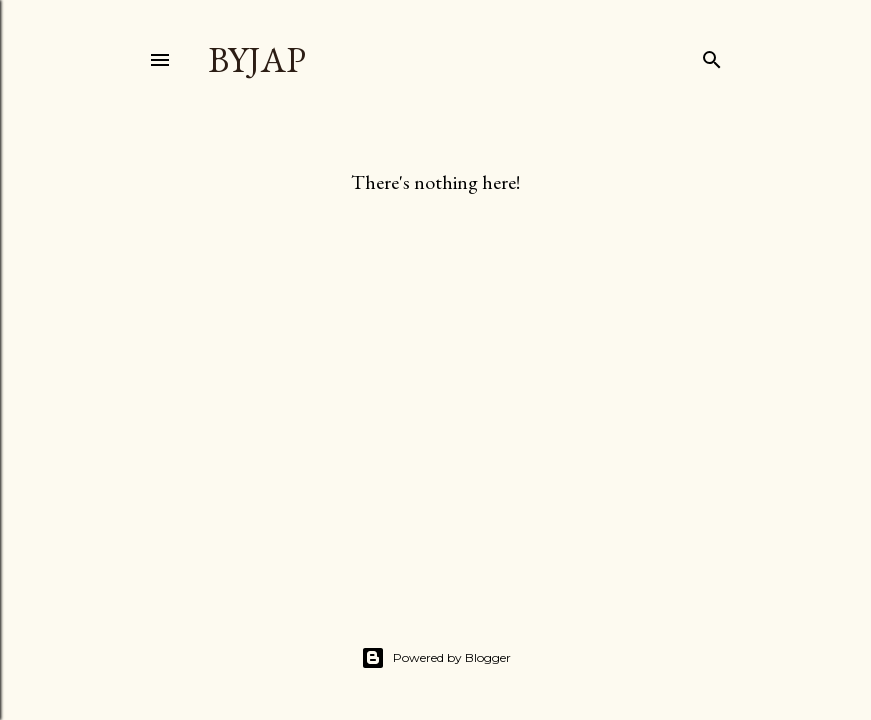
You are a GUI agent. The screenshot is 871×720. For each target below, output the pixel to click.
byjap (257, 59)
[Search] (712, 55)
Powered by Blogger (436, 658)
